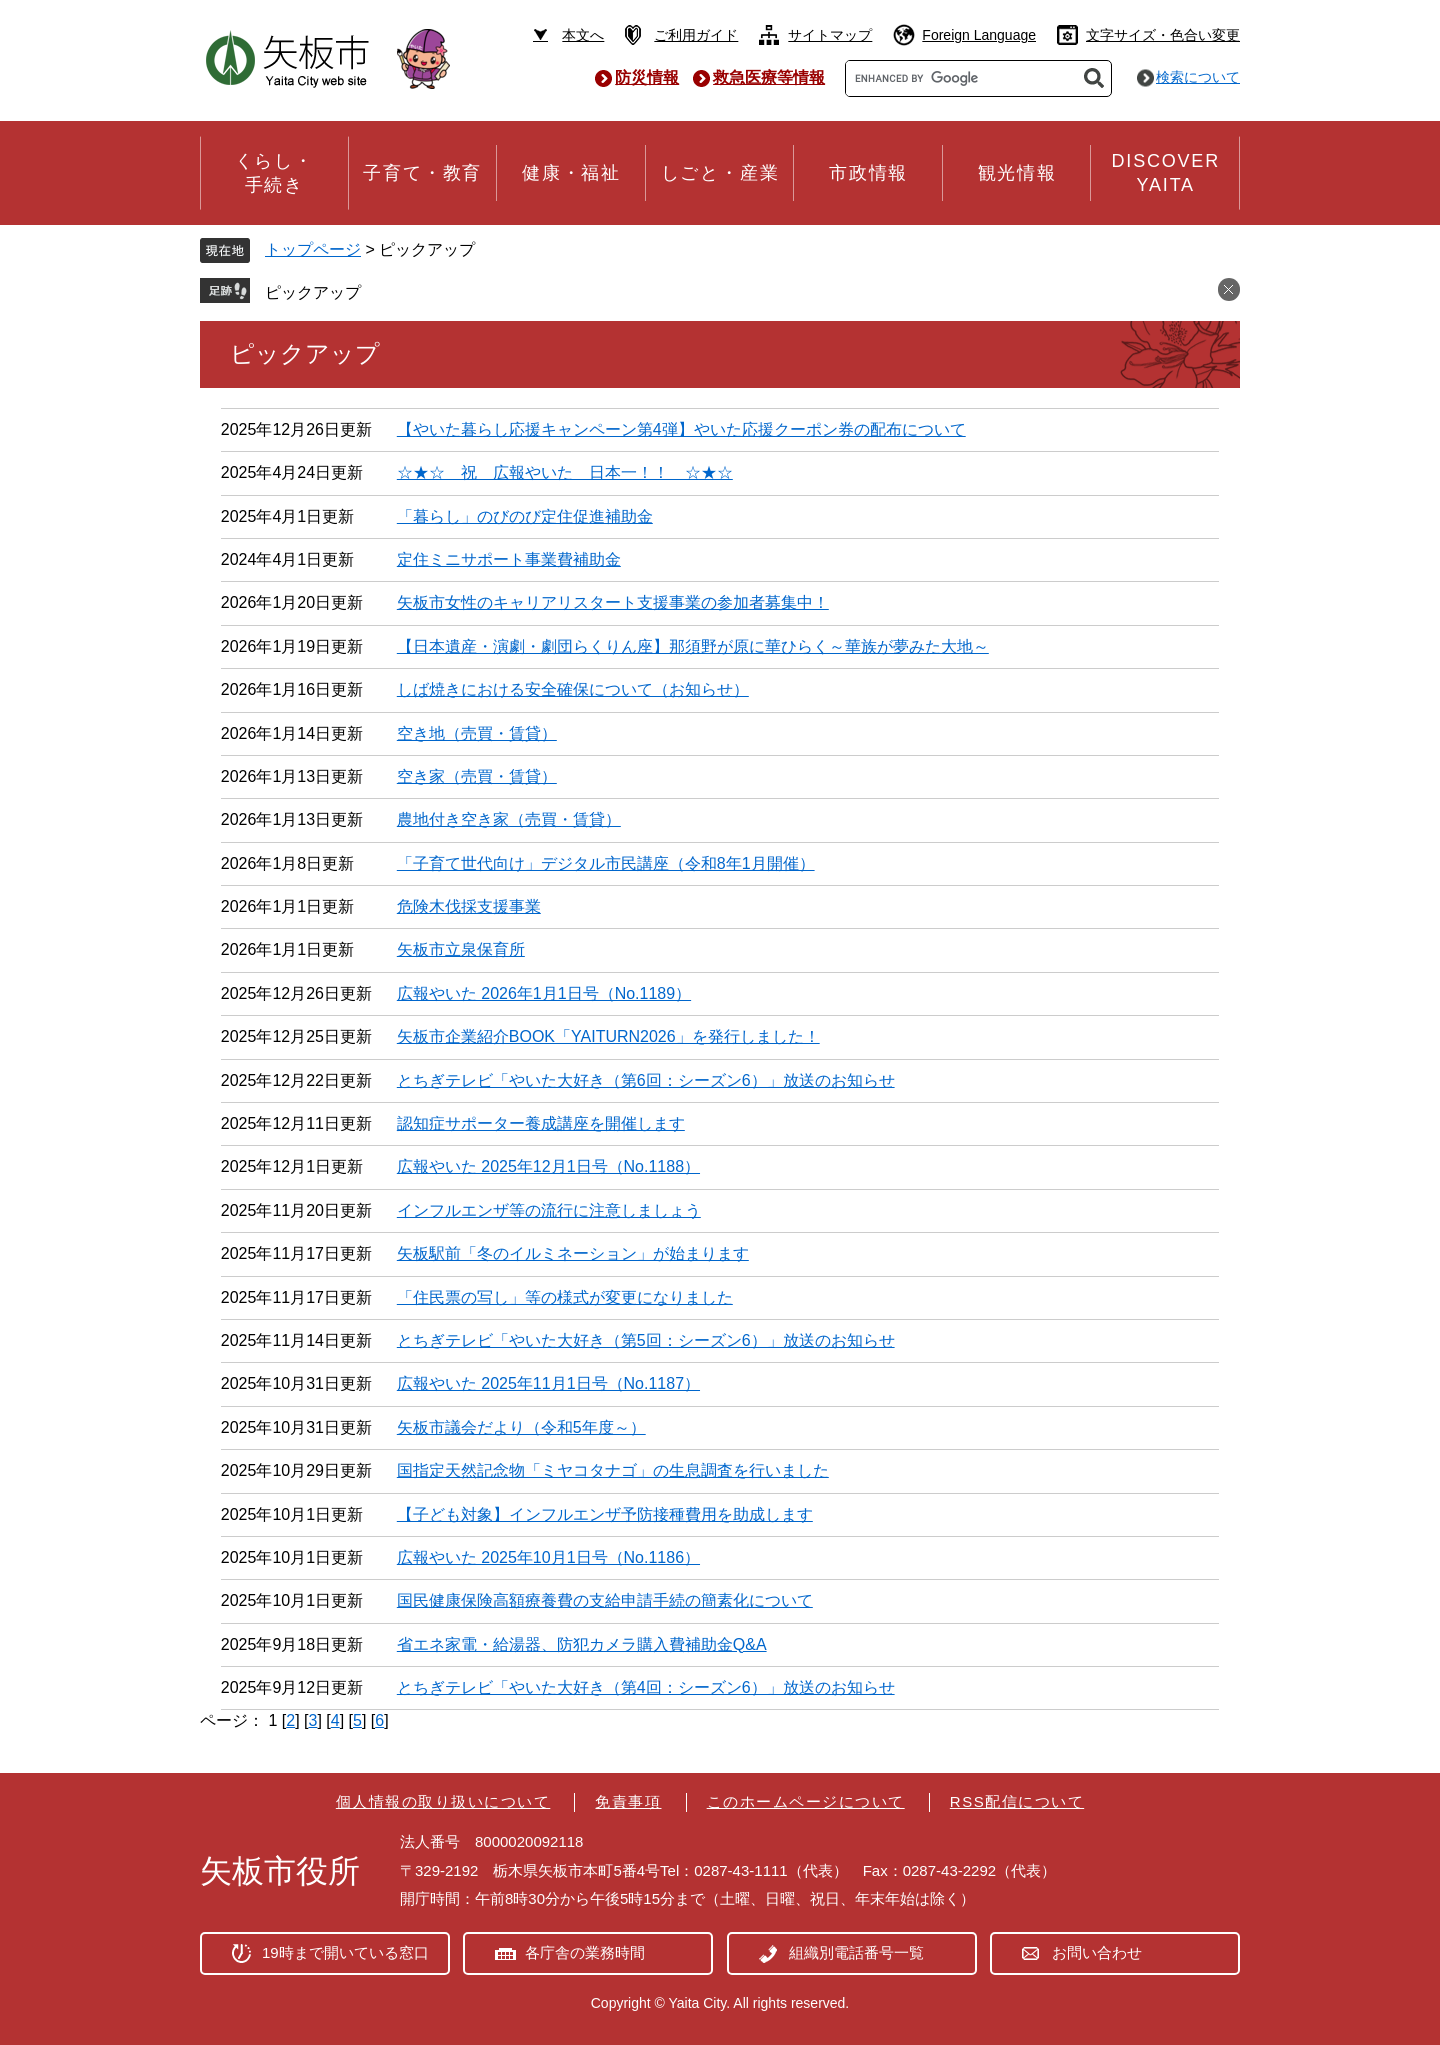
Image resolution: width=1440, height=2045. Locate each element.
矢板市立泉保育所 (461, 949)
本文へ (583, 35)
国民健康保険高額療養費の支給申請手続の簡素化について (605, 1600)
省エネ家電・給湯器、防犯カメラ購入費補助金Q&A (582, 1644)
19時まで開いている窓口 (345, 1952)
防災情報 (647, 77)
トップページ (313, 249)
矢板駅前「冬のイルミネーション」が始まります (573, 1253)
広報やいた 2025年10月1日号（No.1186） (548, 1557)
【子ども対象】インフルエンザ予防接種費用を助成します (605, 1514)
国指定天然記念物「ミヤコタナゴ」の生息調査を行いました (613, 1470)
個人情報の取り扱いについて (443, 1801)
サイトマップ (830, 35)
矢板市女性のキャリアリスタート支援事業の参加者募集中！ (613, 602)
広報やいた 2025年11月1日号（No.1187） (548, 1383)
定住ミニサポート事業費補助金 (509, 559)
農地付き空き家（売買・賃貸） (509, 819)
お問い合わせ (1097, 1952)
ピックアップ (313, 292)
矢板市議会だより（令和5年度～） (521, 1427)
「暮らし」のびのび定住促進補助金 (525, 516)
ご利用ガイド (696, 35)
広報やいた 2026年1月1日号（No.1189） (544, 993)
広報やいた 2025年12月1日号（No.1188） (548, 1166)
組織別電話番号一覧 (856, 1952)
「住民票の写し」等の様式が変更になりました (565, 1297)
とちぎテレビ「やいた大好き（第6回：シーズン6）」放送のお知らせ (646, 1080)
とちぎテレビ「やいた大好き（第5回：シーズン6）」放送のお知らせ (646, 1340)
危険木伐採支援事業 (469, 906)
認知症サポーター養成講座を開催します (541, 1123)
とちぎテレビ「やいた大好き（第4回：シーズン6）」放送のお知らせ (646, 1687)
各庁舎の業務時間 (585, 1952)
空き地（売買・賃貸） (477, 733)
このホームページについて (806, 1801)
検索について (1198, 77)
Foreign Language (979, 35)
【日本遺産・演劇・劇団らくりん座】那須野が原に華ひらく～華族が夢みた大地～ (693, 646)
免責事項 (628, 1801)
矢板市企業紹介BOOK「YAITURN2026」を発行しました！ (608, 1036)
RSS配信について (1017, 1801)
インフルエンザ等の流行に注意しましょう (549, 1210)
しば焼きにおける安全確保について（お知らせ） (573, 689)
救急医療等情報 (769, 77)
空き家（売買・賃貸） (477, 776)
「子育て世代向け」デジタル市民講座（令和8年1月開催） (606, 863)
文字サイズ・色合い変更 (1163, 35)
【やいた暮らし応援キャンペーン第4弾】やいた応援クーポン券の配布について (681, 429)
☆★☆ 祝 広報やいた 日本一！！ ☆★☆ (565, 472)
